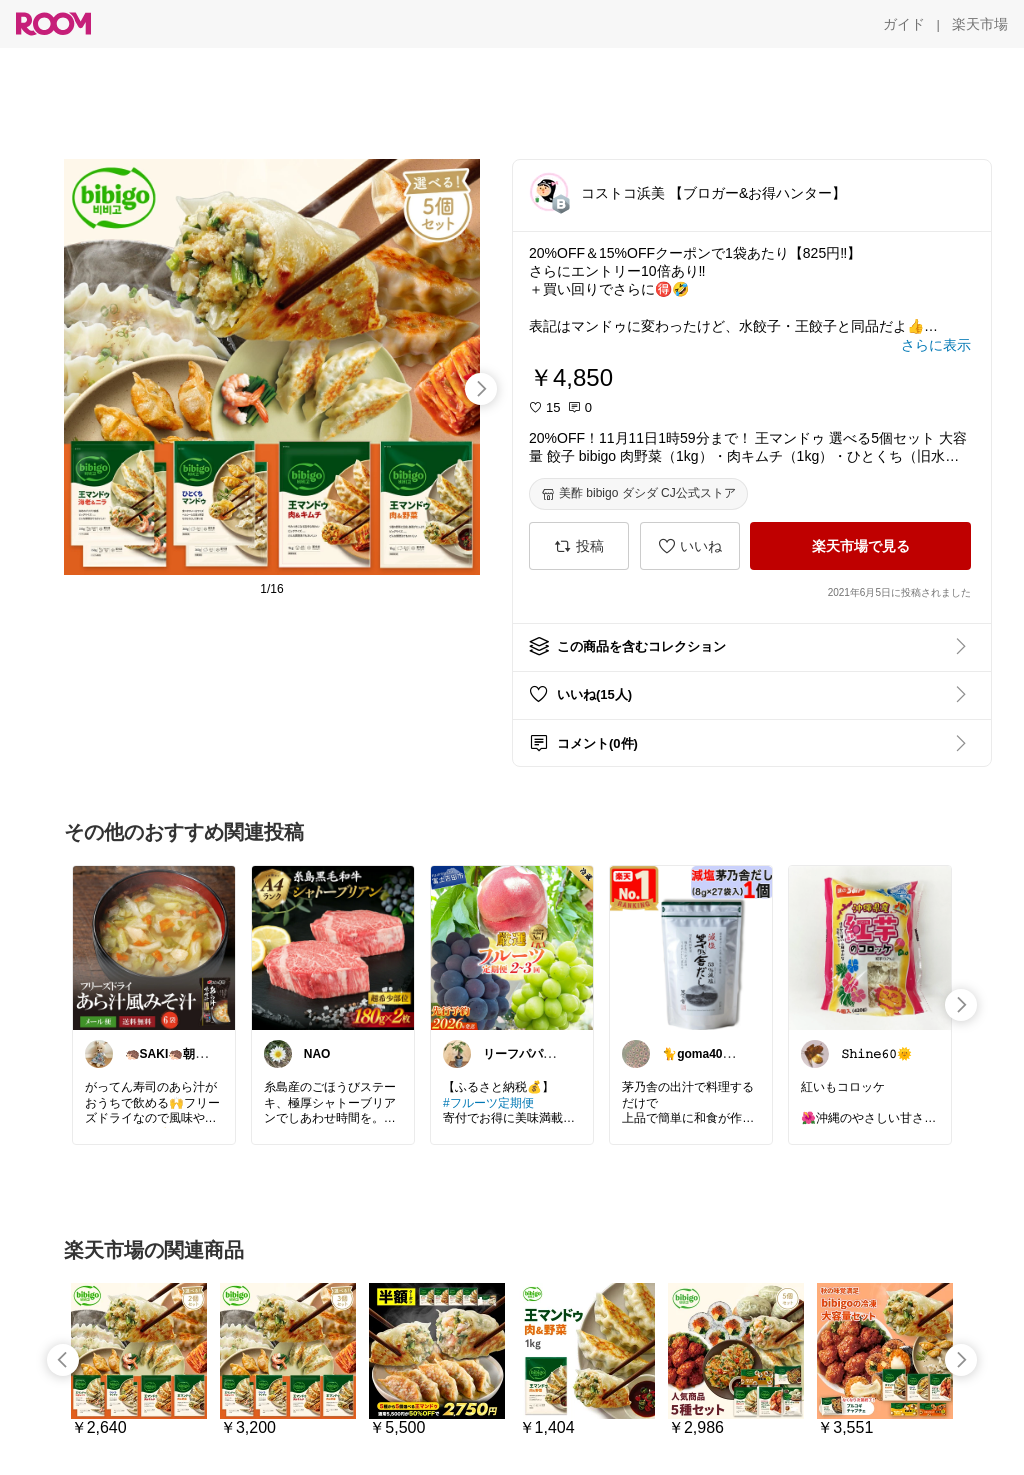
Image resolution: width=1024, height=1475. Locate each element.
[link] (154, 947)
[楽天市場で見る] (860, 546)
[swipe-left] (63, 1360)
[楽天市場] (980, 24)
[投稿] (579, 546)
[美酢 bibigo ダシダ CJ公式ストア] (638, 494)
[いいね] (690, 546)
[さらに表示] (936, 345)
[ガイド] (904, 24)
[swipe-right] (481, 389)
